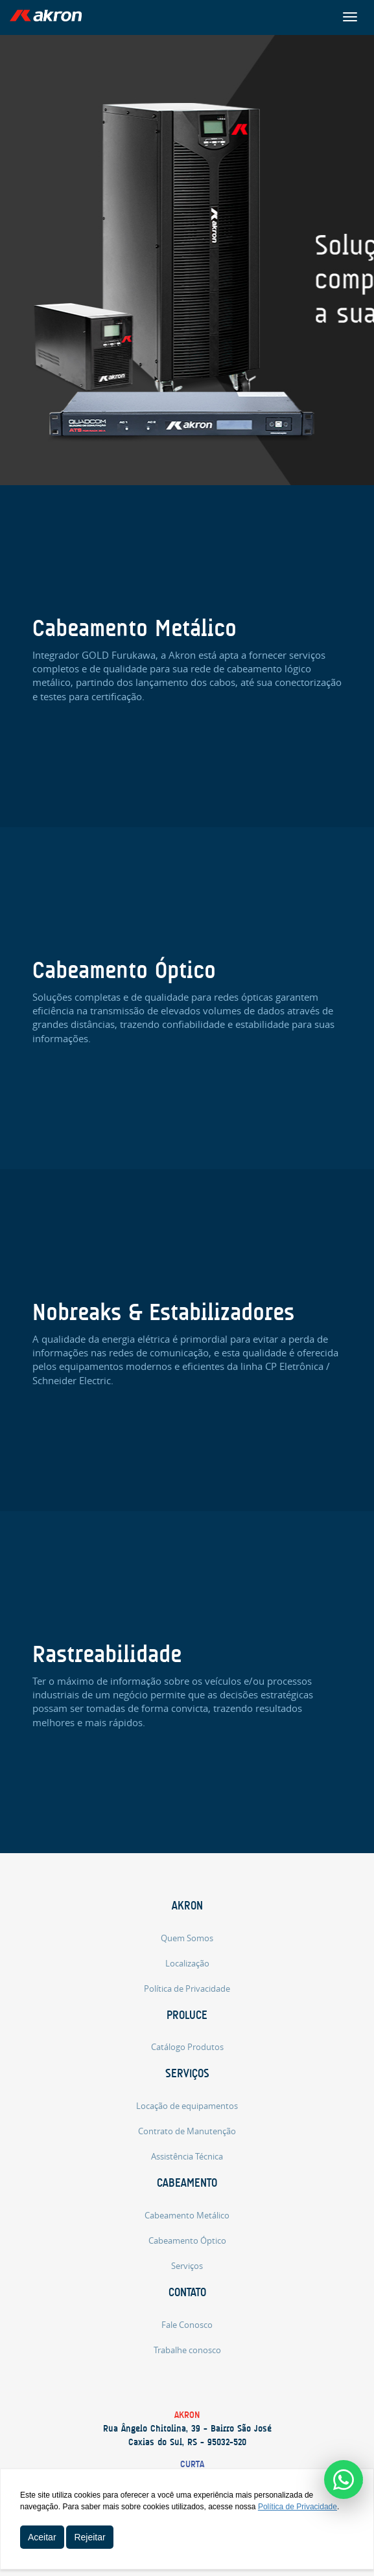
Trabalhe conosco (187, 2350)
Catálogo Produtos (187, 2047)
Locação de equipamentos (187, 2106)
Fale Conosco (187, 2325)
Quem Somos (187, 1938)
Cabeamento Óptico (187, 2240)
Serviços (187, 2073)
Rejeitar (89, 2537)
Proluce (187, 2015)
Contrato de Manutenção (187, 2131)
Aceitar (42, 2537)
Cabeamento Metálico (187, 2215)
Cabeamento (187, 2182)
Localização (187, 1963)
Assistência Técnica (187, 2156)
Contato (187, 2292)
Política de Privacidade (187, 1988)
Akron (187, 1905)
